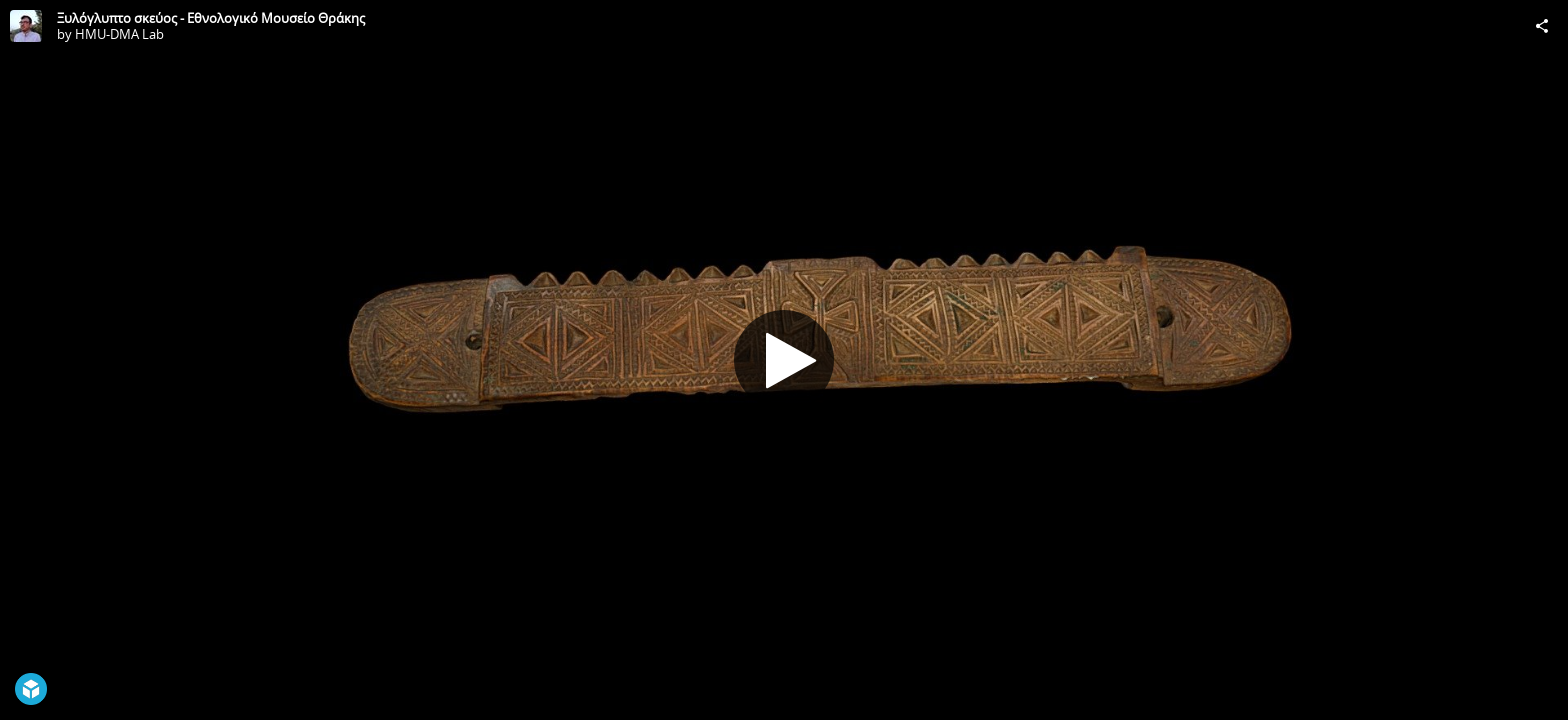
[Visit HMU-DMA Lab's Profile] (26, 26)
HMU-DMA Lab (119, 34)
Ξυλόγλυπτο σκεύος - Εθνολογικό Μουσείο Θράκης (211, 18)
